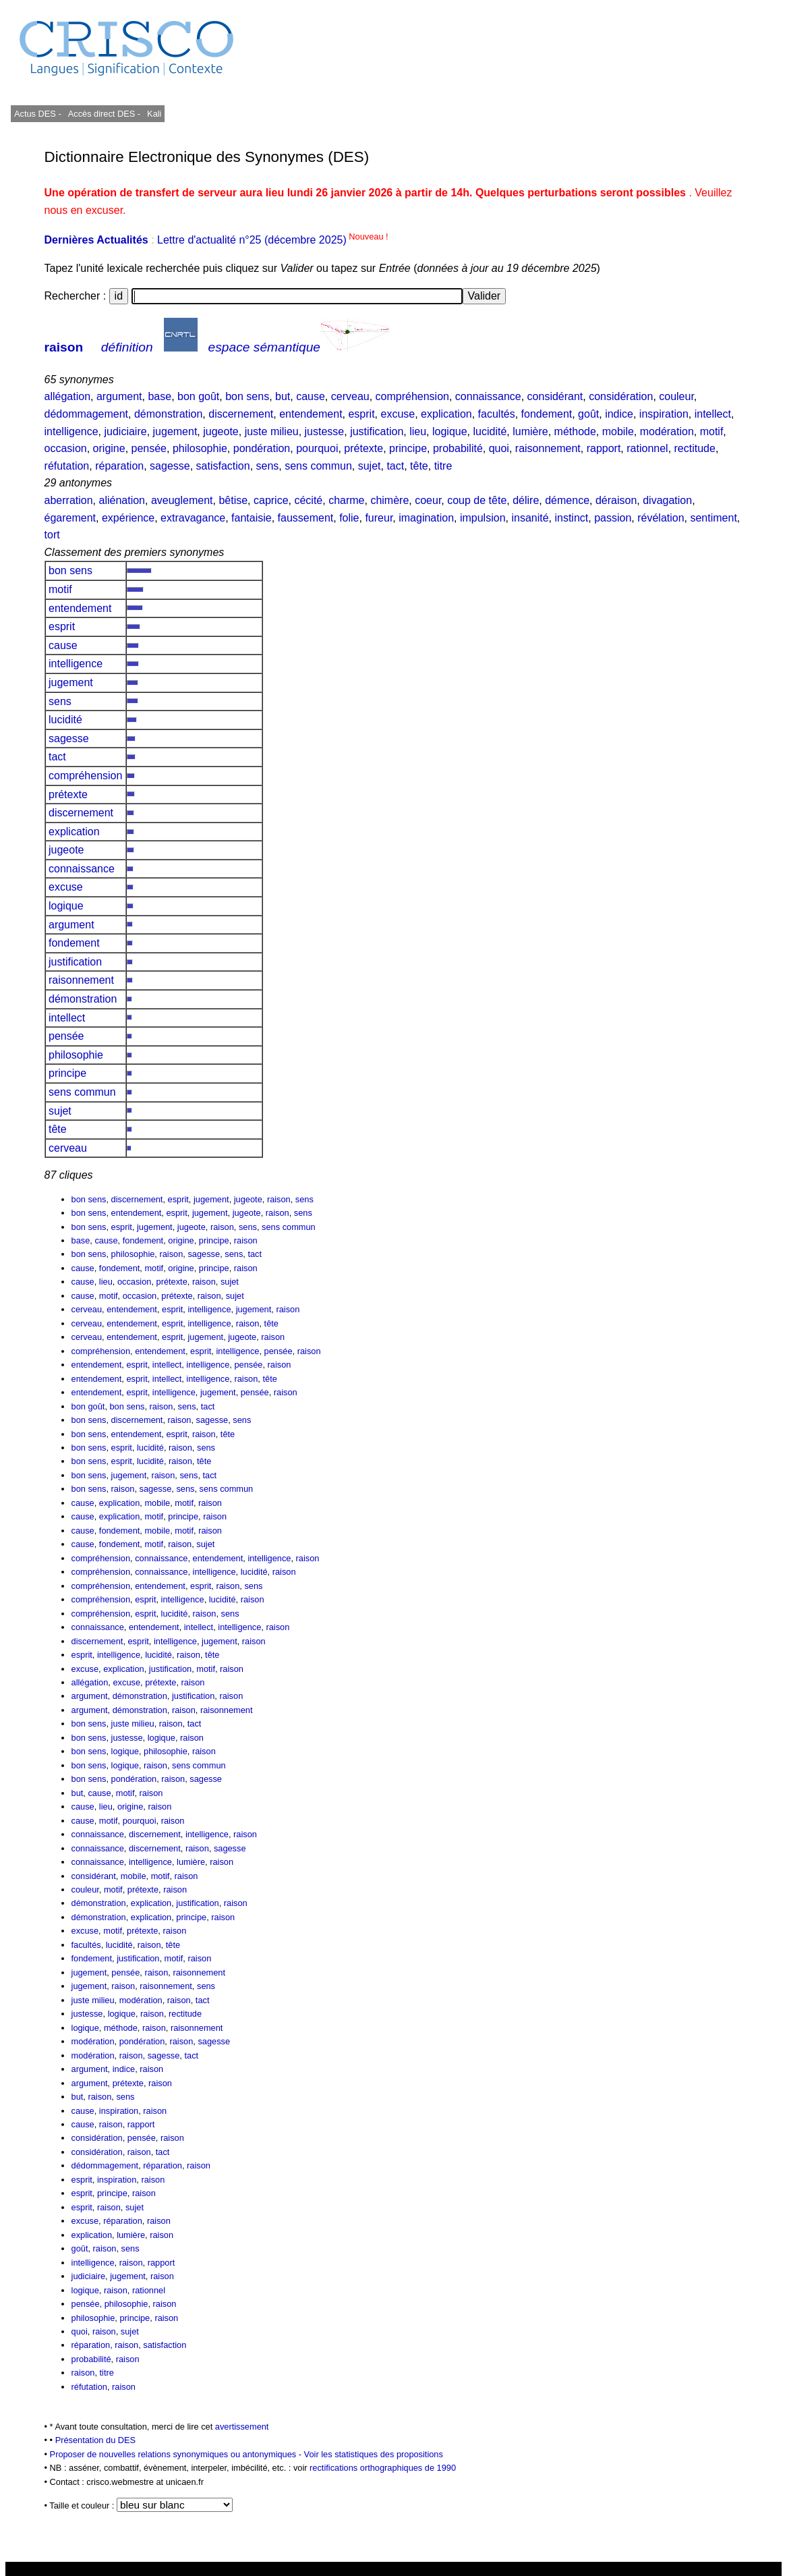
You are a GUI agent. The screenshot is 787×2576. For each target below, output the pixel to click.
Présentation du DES (95, 2440)
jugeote (221, 431)
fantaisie (251, 518)
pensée (149, 448)
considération (621, 396)
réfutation (67, 466)
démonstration (168, 414)
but (282, 396)
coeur (428, 500)
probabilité (458, 448)
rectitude (695, 448)
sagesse (170, 466)
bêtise (232, 500)
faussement (306, 518)
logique (449, 431)
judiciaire (126, 431)
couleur (676, 396)
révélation (660, 518)
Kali (154, 114)
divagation (667, 500)
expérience (128, 518)
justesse (325, 431)
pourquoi (317, 448)
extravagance (193, 518)
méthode (575, 431)
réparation (119, 466)
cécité (308, 500)
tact (395, 466)
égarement (70, 518)
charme (346, 500)
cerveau (350, 396)
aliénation (121, 500)
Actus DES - (37, 114)
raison (64, 347)
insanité (529, 518)
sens (267, 466)
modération (667, 431)
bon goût (198, 396)
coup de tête (476, 500)
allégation (68, 396)
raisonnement (548, 448)
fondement (547, 414)
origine (109, 448)
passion (612, 518)
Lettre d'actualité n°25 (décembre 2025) (272, 240)
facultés (496, 414)
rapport (604, 448)
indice (619, 414)
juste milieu (272, 431)
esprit (361, 414)
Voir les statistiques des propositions (373, 2454)
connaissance (488, 396)
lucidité (490, 431)
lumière (530, 431)
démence (567, 500)
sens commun (318, 466)
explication (446, 414)
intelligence (71, 431)
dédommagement (87, 414)
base (159, 396)
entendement (310, 414)
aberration (69, 500)
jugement (175, 431)
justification (376, 431)
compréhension (412, 396)
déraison (616, 500)
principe (408, 448)
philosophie (200, 448)
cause (310, 396)
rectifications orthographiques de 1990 (383, 2468)
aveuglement (182, 500)
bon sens (247, 396)
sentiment (713, 518)
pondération (262, 448)
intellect (713, 414)
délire (526, 500)
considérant (555, 396)
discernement (240, 414)
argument (119, 396)
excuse (397, 414)
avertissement (242, 2426)
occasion (66, 448)
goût (588, 414)
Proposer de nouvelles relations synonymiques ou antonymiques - (177, 2454)
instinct (571, 518)
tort (52, 534)
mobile (618, 431)
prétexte (363, 448)
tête (419, 466)
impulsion (483, 518)
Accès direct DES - (104, 114)
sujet (369, 466)
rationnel (647, 448)
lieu (417, 431)
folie (349, 518)
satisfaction (223, 466)
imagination (426, 518)
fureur (378, 518)
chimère (389, 500)
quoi (499, 448)
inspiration (664, 414)
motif (712, 431)
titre (443, 466)
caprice (271, 500)
